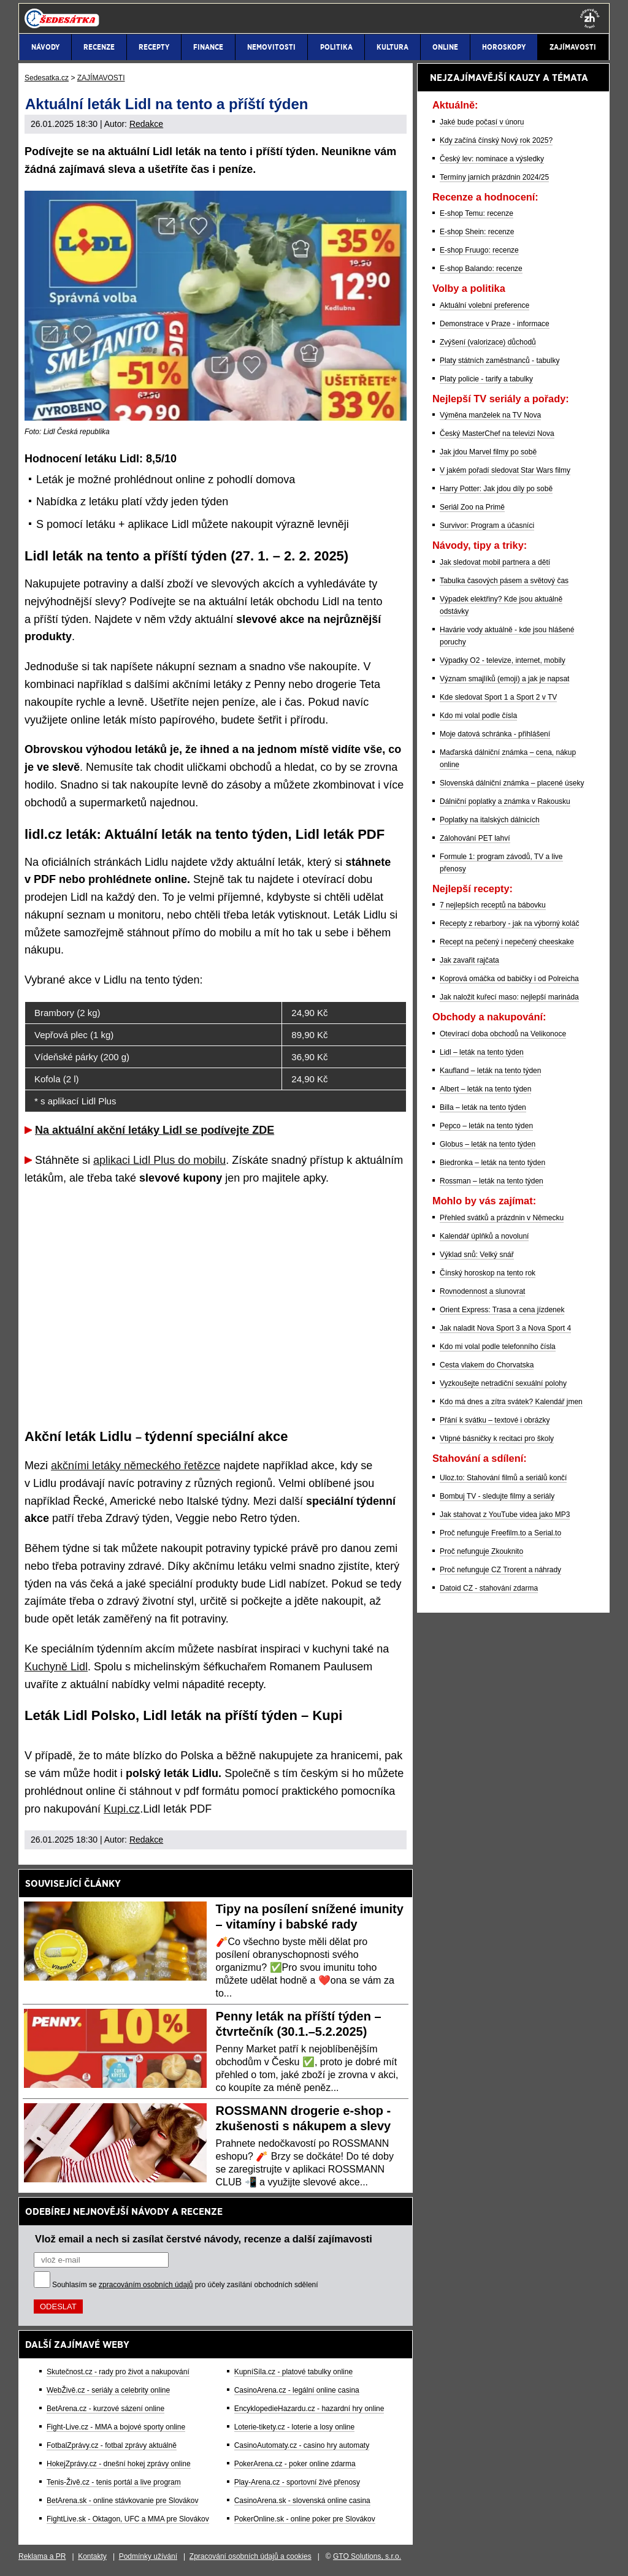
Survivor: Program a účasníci (487, 525)
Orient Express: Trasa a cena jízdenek (502, 1309)
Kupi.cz (122, 1809)
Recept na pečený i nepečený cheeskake (507, 942)
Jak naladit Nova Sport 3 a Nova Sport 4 (505, 1328)
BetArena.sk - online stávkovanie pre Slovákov (122, 2500)
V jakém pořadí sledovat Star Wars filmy (505, 470)
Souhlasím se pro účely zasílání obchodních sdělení (185, 2284)
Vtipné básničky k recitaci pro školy (497, 1438)
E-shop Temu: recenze (476, 213)
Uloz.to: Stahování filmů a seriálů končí (503, 1477)
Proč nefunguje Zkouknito (481, 1551)
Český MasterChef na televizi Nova (497, 433)
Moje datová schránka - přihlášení (495, 734)
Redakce (146, 124)
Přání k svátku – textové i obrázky (495, 1420)
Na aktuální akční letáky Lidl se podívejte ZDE (154, 1130)
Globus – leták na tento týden (487, 1144)
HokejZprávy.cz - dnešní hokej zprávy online (119, 2463)
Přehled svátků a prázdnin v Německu (502, 1217)
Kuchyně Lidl (56, 1667)
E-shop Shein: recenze (477, 231)
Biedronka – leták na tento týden (492, 1162)
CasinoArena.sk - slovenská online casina (302, 2500)
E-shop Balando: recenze (481, 268)
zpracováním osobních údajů (146, 2284)
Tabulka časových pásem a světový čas (504, 580)
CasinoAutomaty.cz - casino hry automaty (302, 2445)
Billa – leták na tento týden (483, 1107)
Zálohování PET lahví (475, 838)
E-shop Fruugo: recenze (479, 250)
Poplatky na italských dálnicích (490, 820)
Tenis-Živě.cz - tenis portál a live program (114, 2482)
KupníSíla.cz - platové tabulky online (293, 2372)
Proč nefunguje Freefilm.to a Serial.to (500, 1533)
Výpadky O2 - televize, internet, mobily (502, 660)
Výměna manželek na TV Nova (490, 415)
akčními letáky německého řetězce (135, 1465)
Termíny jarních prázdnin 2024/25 (494, 177)
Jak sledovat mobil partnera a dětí (495, 562)
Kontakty (92, 2556)
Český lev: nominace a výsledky (492, 159)
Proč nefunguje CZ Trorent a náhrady (500, 1569)
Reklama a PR (42, 2556)
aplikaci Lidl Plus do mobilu (159, 1160)
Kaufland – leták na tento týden (490, 1070)
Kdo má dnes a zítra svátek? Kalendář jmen (511, 1401)
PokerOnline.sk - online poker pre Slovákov (304, 2519)
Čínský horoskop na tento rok (487, 1273)
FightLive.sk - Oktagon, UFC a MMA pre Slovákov (128, 2519)
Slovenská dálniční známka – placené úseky (512, 783)
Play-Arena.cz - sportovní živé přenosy (297, 2482)
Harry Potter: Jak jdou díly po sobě (496, 488)
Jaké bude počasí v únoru (482, 122)
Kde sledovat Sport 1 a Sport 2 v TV (498, 697)
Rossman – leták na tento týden (491, 1181)
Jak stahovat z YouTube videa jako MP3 (505, 1514)
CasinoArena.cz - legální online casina (296, 2390)
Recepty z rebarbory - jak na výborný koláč (509, 923)
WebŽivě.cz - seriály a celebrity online (108, 2390)
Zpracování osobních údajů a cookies (251, 2556)
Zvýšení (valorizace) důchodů (488, 342)
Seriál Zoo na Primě (472, 507)
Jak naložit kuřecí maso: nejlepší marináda (509, 997)
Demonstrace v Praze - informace (495, 323)
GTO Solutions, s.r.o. (367, 2556)
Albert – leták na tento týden (485, 1089)
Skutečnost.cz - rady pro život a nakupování (118, 2372)
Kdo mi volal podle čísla (478, 715)
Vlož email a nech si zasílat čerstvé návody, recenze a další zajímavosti (203, 2238)
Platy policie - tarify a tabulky (486, 379)
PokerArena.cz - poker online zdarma (295, 2463)
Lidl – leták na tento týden (482, 1052)
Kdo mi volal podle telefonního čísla (498, 1346)
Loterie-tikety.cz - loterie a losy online (294, 2427)
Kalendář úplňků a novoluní (484, 1236)
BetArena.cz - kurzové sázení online (105, 2408)
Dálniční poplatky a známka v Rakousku (505, 801)
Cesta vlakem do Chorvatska (487, 1365)
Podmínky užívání (148, 2556)
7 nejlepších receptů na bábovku (493, 905)
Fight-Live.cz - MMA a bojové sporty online (116, 2427)
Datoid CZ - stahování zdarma (489, 1588)
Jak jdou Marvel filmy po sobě (488, 452)
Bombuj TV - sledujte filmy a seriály (497, 1496)
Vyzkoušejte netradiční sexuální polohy (503, 1383)
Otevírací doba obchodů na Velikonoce (503, 1034)
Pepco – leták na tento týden (486, 1126)
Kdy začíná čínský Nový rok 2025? (496, 140)
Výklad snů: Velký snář (477, 1254)
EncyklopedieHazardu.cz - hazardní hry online (309, 2408)
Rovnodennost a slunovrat (482, 1291)
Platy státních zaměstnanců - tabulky (499, 360)
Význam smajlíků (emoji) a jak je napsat (504, 679)
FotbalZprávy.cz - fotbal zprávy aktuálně (112, 2445)
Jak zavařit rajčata (469, 960)
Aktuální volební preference (484, 305)
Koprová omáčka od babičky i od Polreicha (509, 978)
